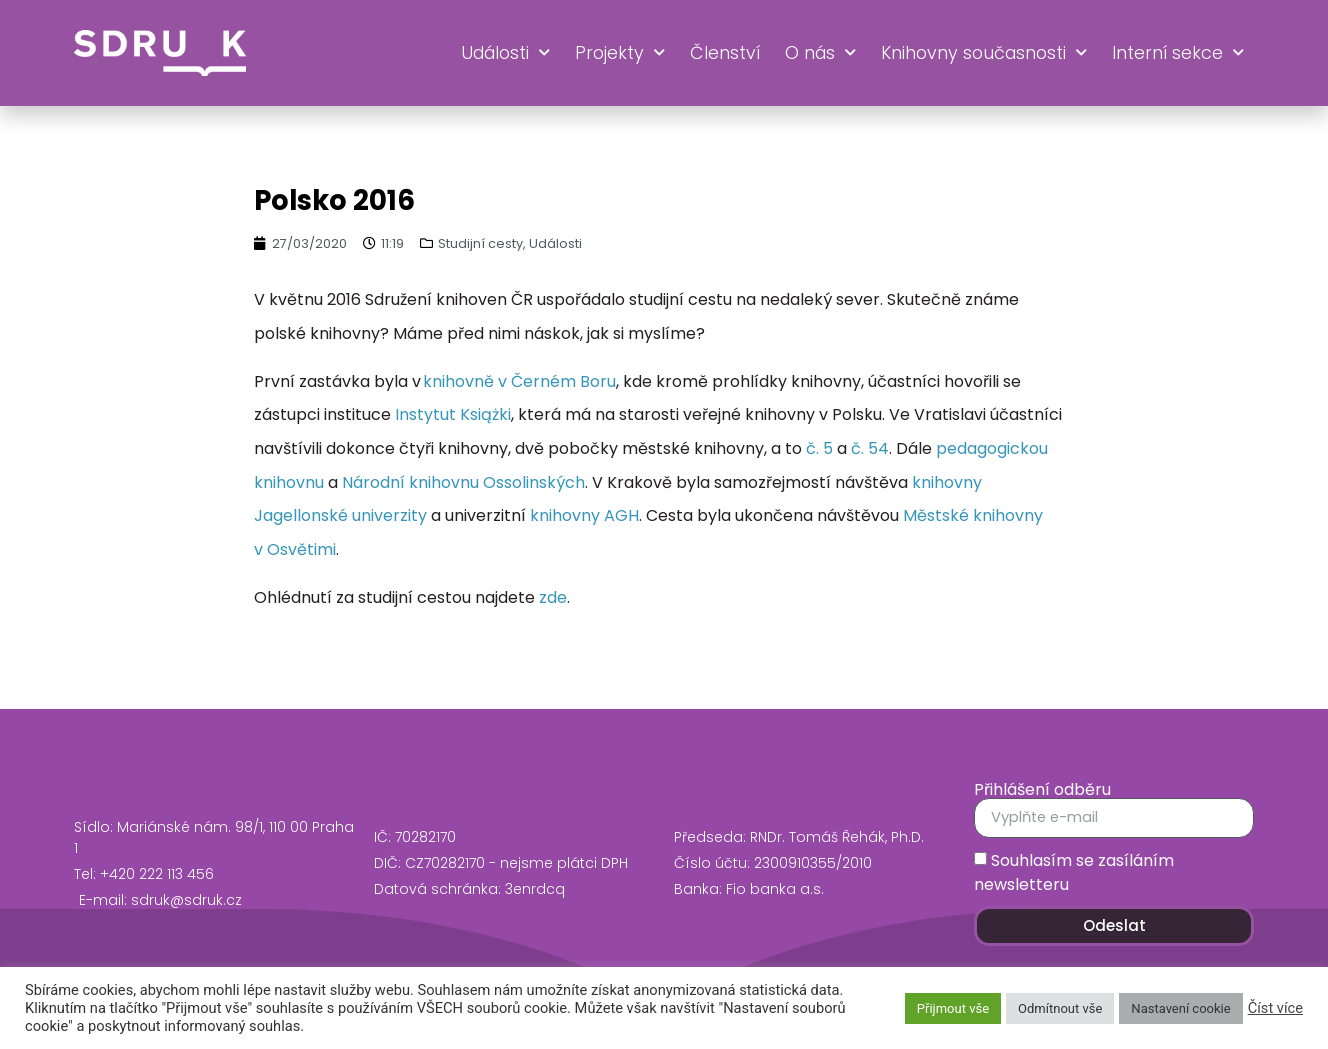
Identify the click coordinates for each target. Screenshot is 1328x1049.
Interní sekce (1178, 53)
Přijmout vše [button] (953, 1008)
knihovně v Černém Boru (519, 381)
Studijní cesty (480, 243)
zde (553, 597)
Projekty (620, 53)
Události (505, 53)
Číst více (1275, 1008)
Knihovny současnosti (984, 53)
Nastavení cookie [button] (1180, 1008)
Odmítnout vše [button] (1060, 1008)
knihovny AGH (584, 515)
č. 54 (870, 448)
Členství (725, 53)
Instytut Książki (453, 414)
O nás (820, 53)
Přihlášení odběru (1042, 790)
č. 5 (819, 448)
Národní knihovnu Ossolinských (463, 482)
